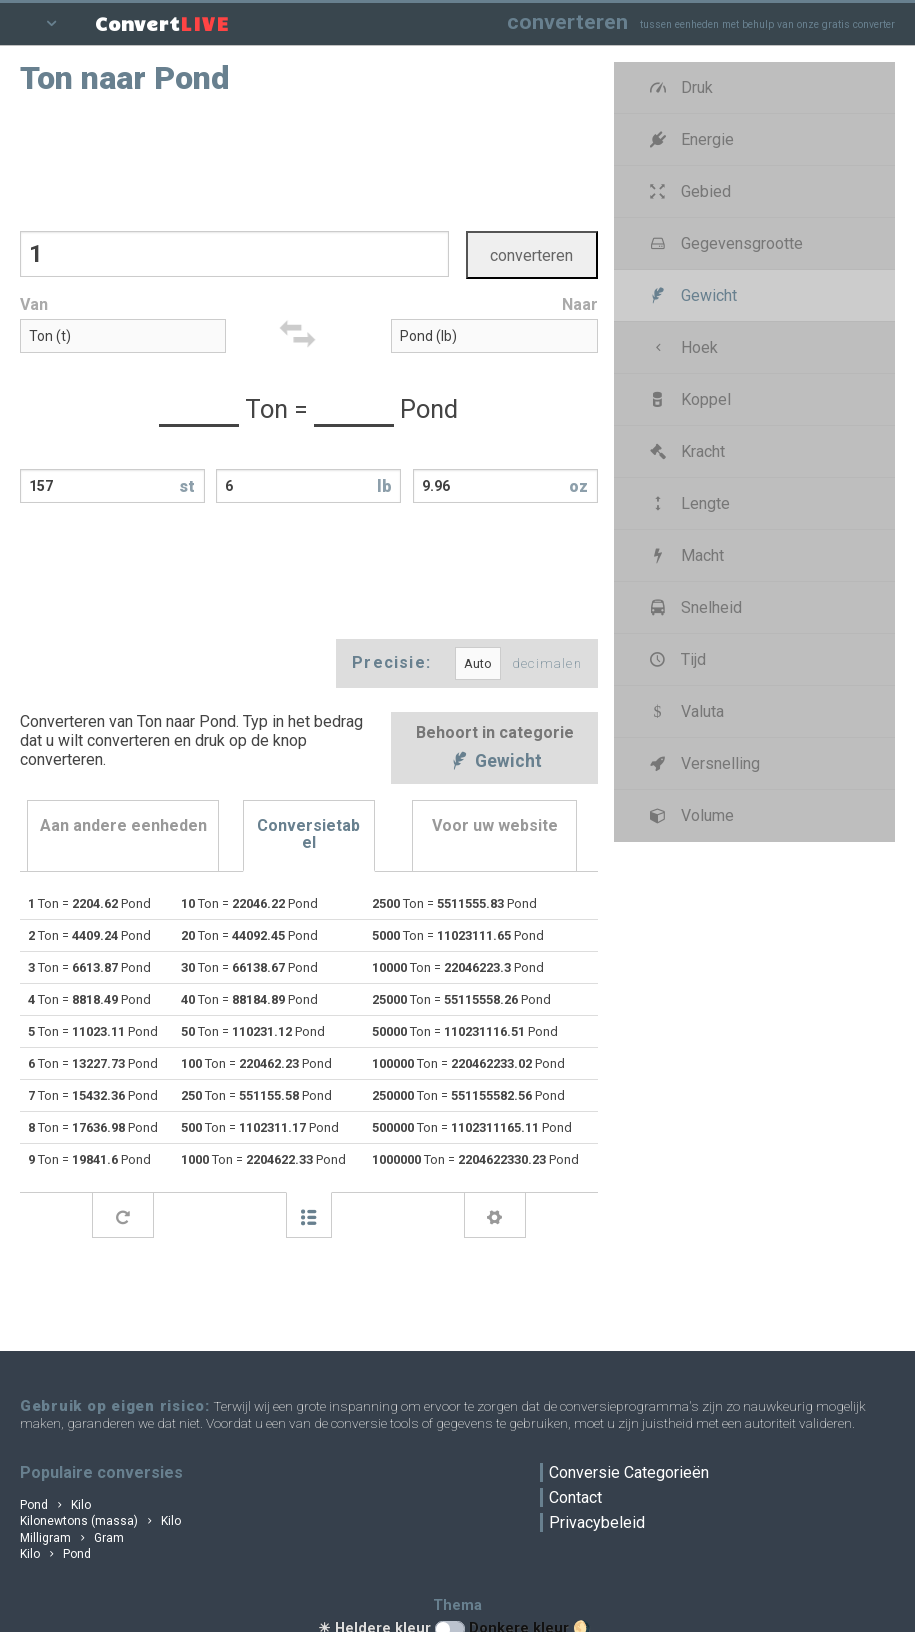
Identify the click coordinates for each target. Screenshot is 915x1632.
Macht (684, 555)
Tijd (675, 659)
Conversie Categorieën (629, 1472)
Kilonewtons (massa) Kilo (100, 1521)
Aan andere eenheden (123, 825)
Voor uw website (495, 825)
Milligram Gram (72, 1538)
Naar (580, 304)
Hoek (681, 347)
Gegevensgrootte (724, 243)
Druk (679, 87)
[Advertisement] (309, 161)
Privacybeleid (597, 1522)
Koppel (688, 399)
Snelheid (693, 607)
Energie (689, 139)
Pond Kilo (55, 1505)
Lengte (687, 503)
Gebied (688, 191)
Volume (689, 815)
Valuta (684, 711)
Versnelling (702, 763)
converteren (567, 21)
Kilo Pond (55, 1554)
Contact (575, 1497)
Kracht (685, 451)
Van (34, 304)
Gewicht (495, 763)
